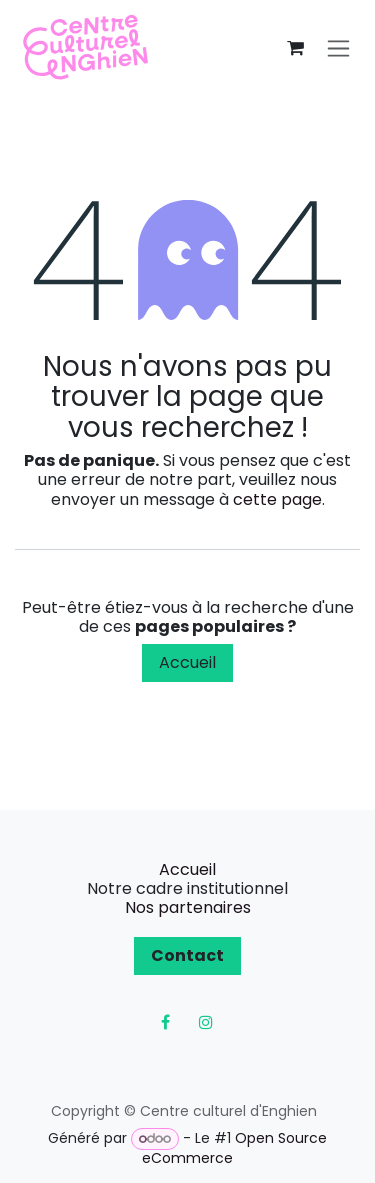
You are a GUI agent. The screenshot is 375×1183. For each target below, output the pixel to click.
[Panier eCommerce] (295, 48)
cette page (277, 499)
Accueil (187, 662)
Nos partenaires (188, 907)
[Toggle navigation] (338, 48)
